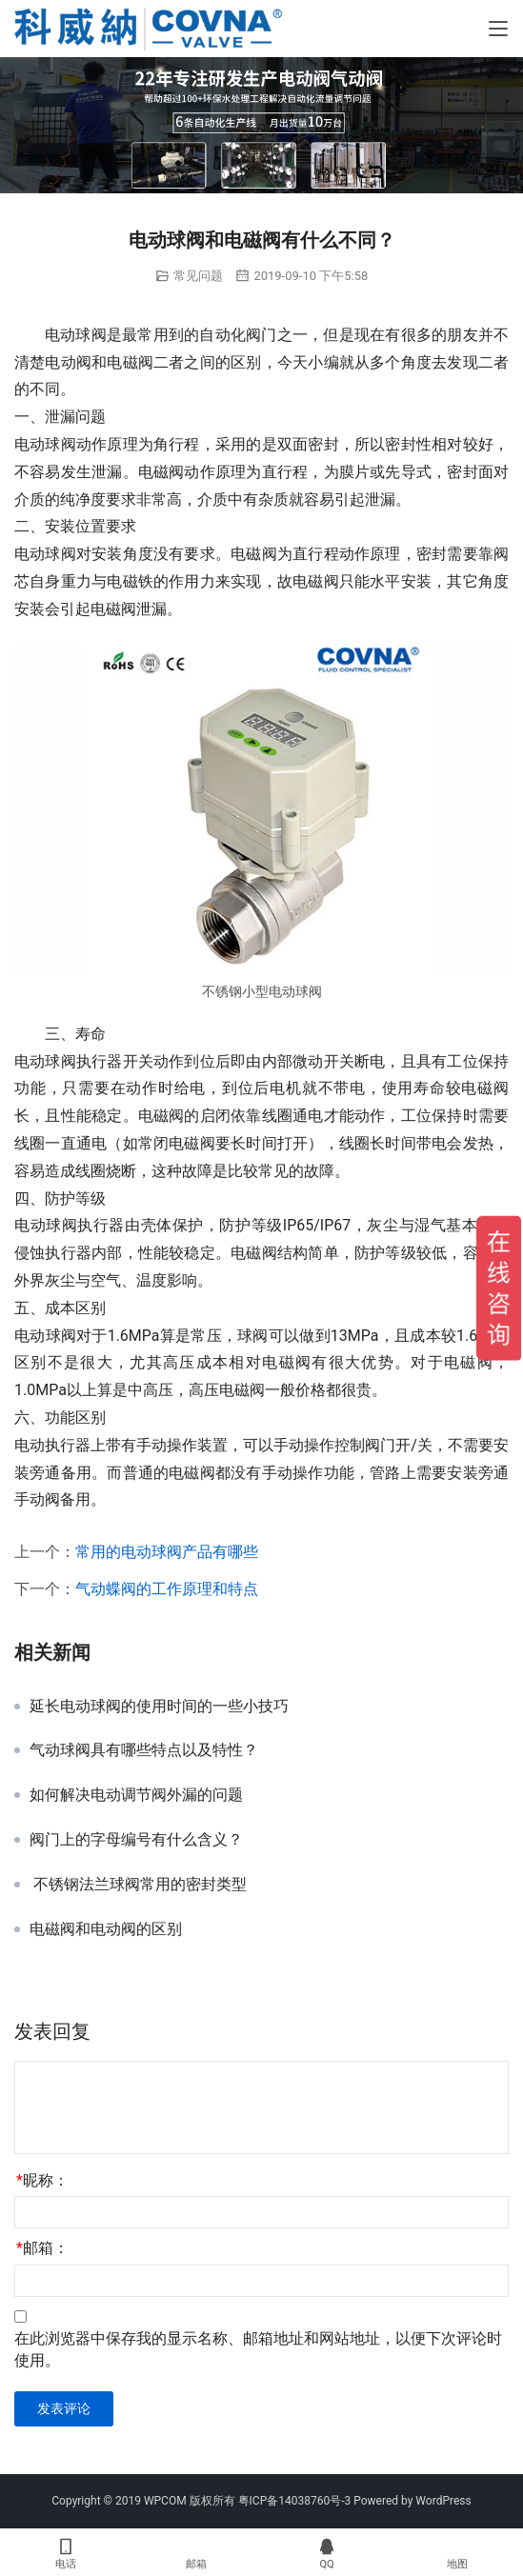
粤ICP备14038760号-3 (295, 2500)
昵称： (42, 2180)
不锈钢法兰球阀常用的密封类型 (138, 1884)
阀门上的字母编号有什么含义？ (136, 1839)
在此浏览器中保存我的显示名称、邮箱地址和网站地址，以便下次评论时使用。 (258, 2349)
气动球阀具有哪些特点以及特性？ (144, 1750)
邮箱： (42, 2248)
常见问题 (198, 276)
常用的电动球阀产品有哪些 (166, 1552)
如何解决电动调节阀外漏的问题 (136, 1795)
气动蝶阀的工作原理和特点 (166, 1589)
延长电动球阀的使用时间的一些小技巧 (159, 1706)
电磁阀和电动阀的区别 (106, 1929)
